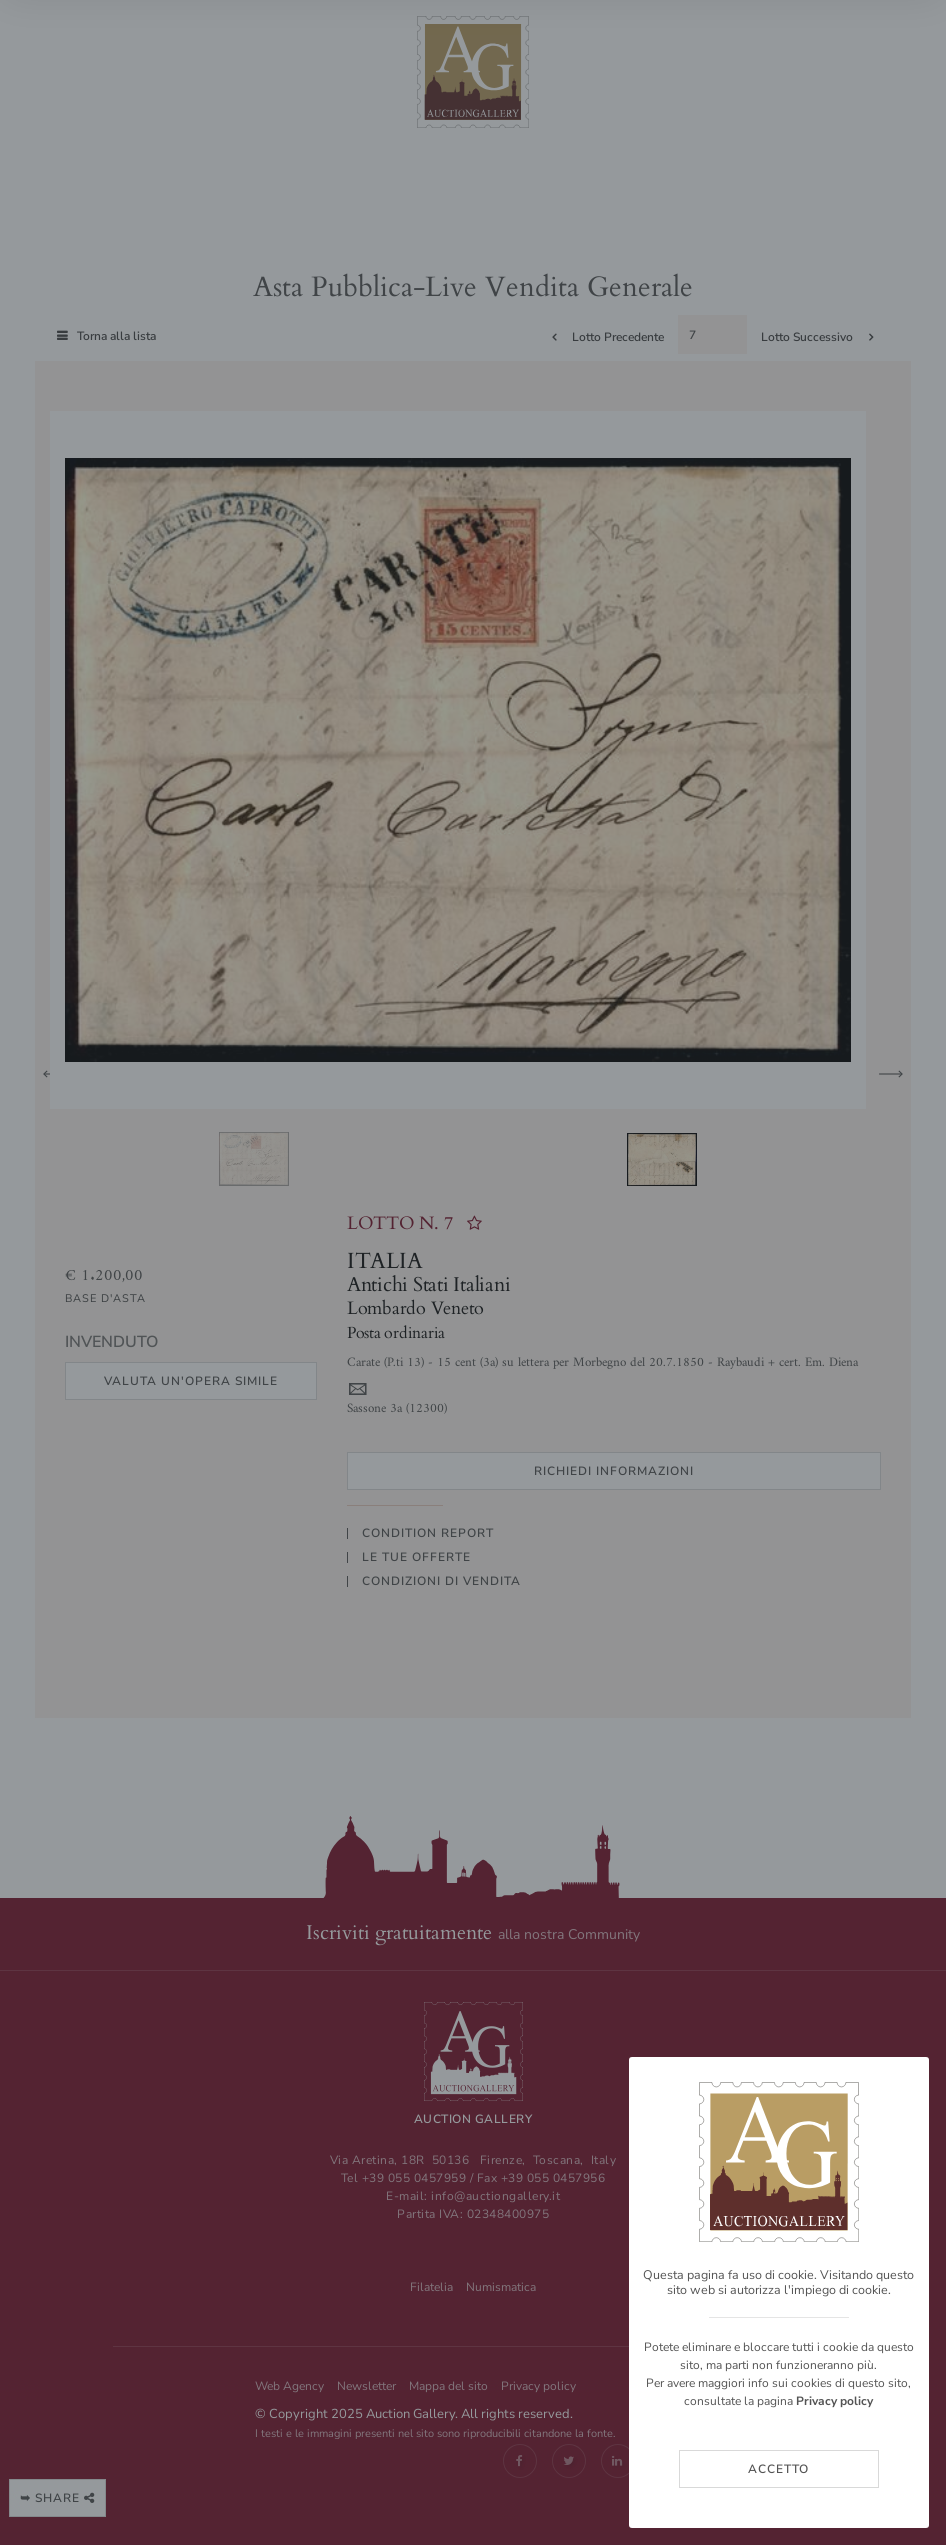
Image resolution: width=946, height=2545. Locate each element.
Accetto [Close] (778, 2469)
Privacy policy (834, 2401)
